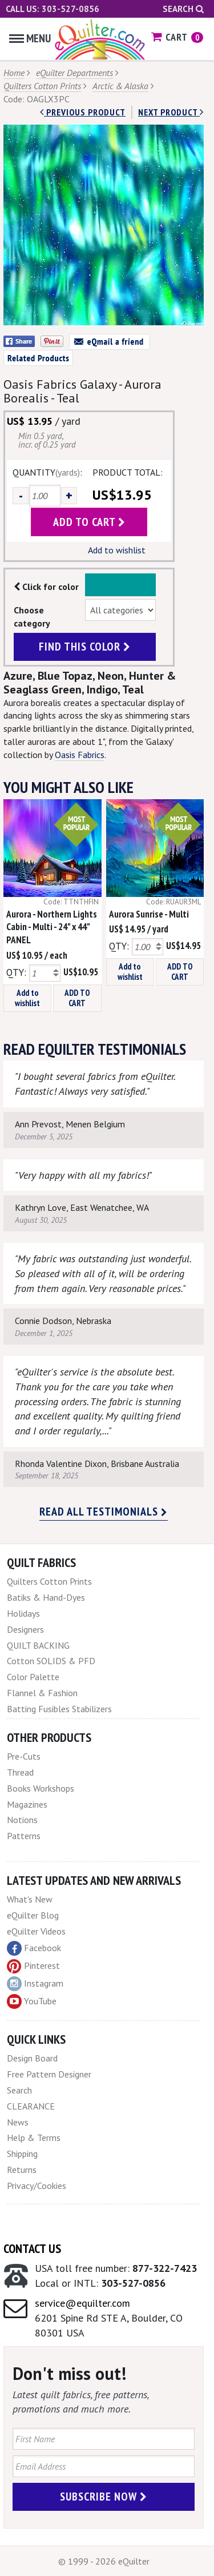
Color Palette (33, 1676)
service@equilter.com (82, 2303)
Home (14, 72)
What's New (30, 1899)
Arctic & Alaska (120, 85)
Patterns (24, 1835)
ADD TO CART (77, 997)
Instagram (35, 1983)
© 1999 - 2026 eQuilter (104, 2561)
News (18, 2122)
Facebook (34, 1948)
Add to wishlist (117, 550)
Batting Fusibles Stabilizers (59, 1708)
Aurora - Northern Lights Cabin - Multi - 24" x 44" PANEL (51, 927)
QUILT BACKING (38, 1645)
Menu (30, 38)
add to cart (89, 522)
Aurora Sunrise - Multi (149, 914)
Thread (20, 1772)
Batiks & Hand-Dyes (46, 1597)
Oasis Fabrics (79, 754)
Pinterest (33, 1965)
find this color (85, 646)
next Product (171, 112)
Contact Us (32, 2248)
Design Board (32, 2058)
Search (183, 8)
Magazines (27, 1804)
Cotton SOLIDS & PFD (51, 1660)
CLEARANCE (31, 2106)
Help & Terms (33, 2137)
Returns (22, 2169)
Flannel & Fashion (42, 1692)
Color (120, 584)
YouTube (31, 2001)
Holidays (23, 1613)
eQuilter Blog (33, 1915)
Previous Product (83, 112)
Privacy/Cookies (36, 2185)
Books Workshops (40, 1788)
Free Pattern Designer (49, 2074)
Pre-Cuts (24, 1756)
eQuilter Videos (36, 1931)
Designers (25, 1629)
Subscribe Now (103, 2496)
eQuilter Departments (74, 72)
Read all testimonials (103, 1511)
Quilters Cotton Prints (42, 85)
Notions (22, 1819)
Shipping (22, 2153)
